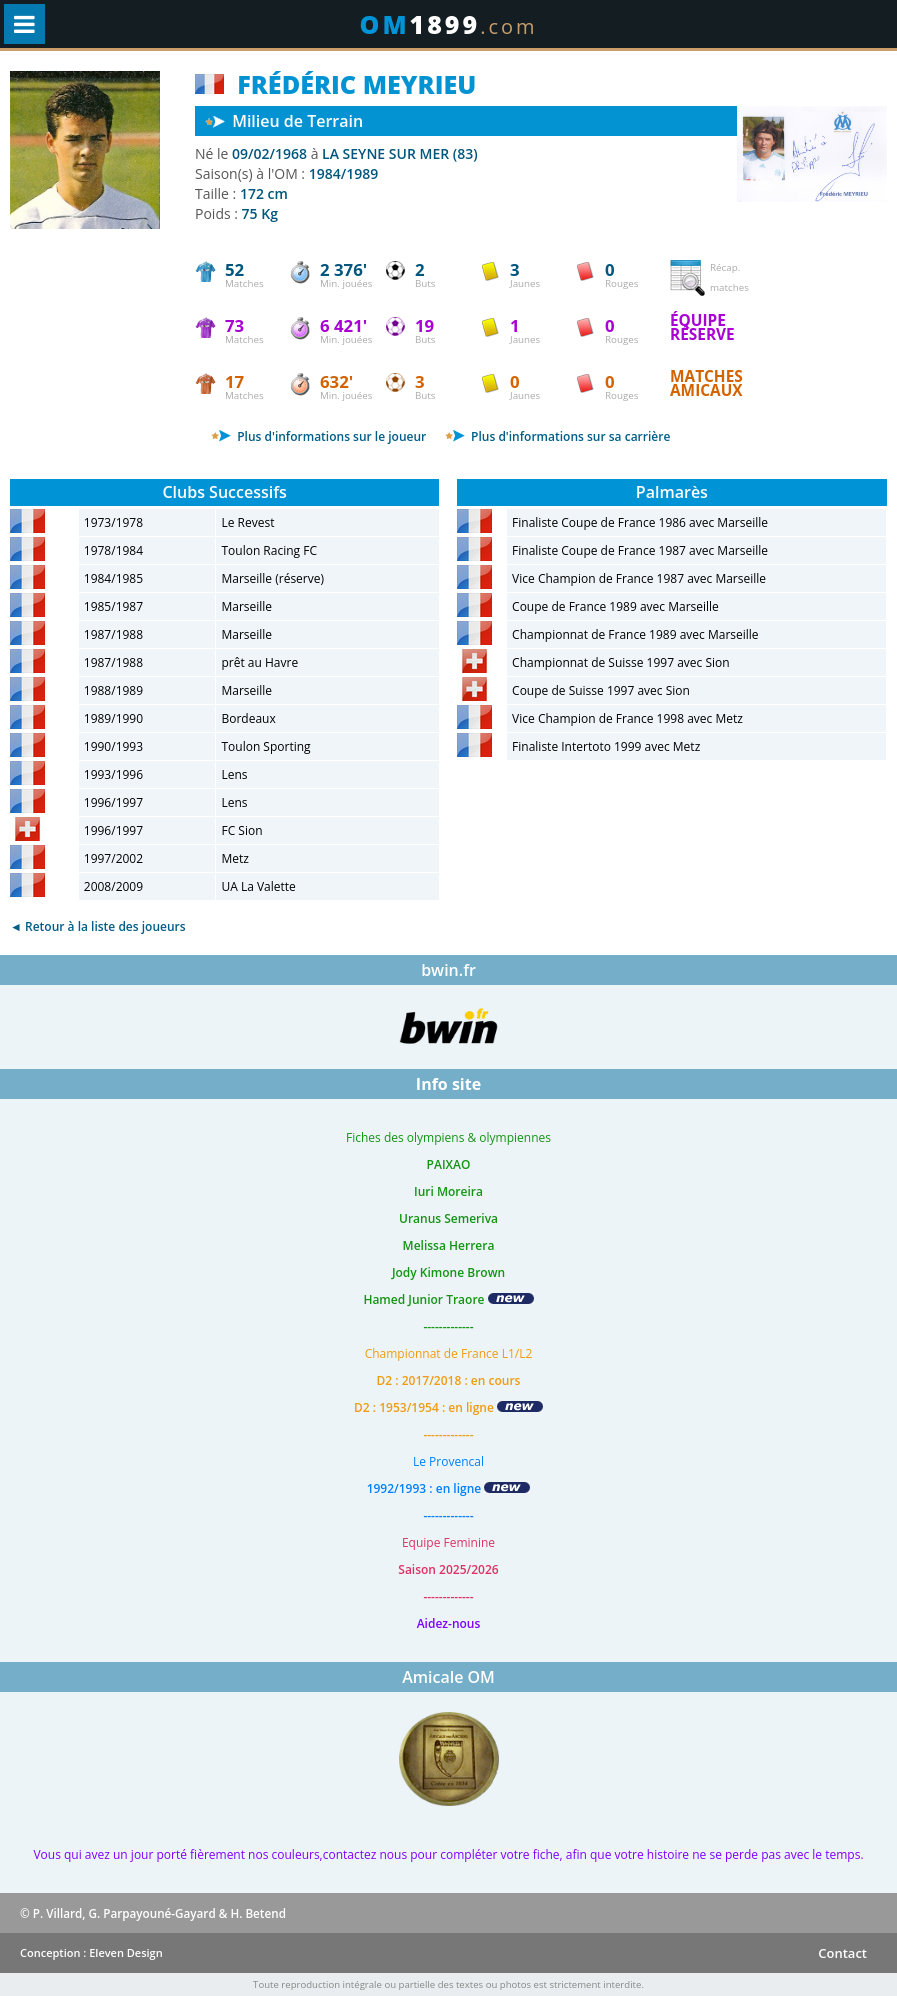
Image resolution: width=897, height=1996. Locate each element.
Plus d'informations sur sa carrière (557, 436)
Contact (842, 1953)
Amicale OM (448, 1677)
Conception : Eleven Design (91, 1952)
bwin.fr (448, 970)
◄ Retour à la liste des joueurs (98, 926)
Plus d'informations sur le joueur (318, 436)
